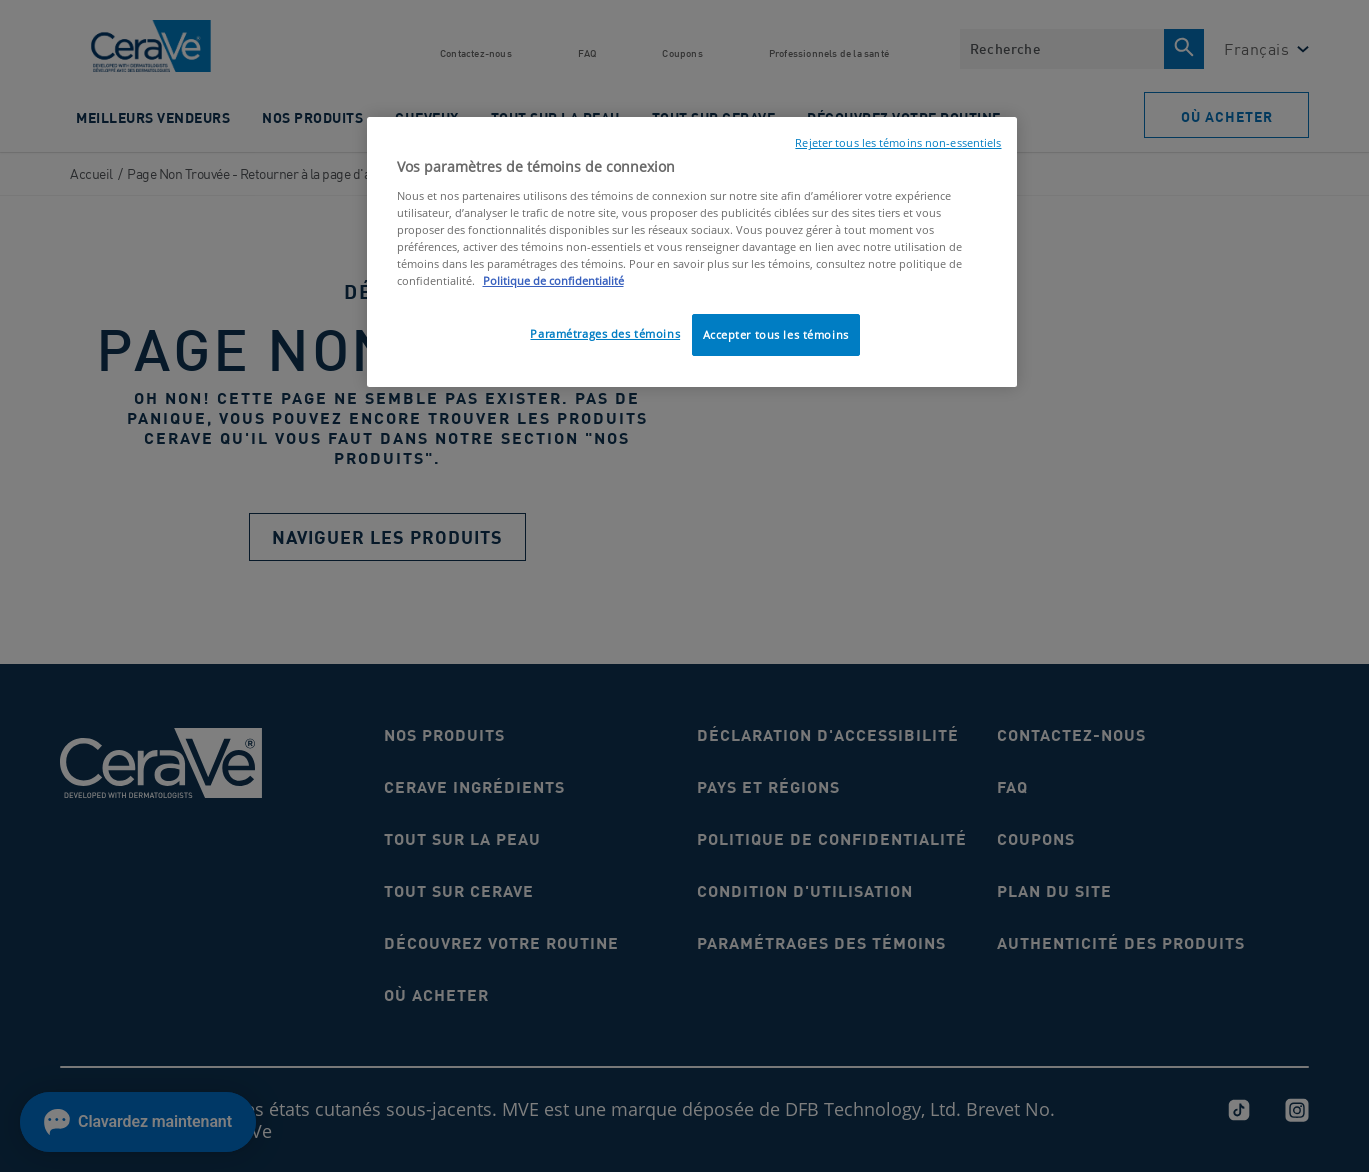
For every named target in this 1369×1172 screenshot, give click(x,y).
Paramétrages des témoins (605, 333)
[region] (692, 252)
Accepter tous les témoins (776, 334)
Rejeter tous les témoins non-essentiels (898, 143)
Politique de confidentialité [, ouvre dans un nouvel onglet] (553, 280)
